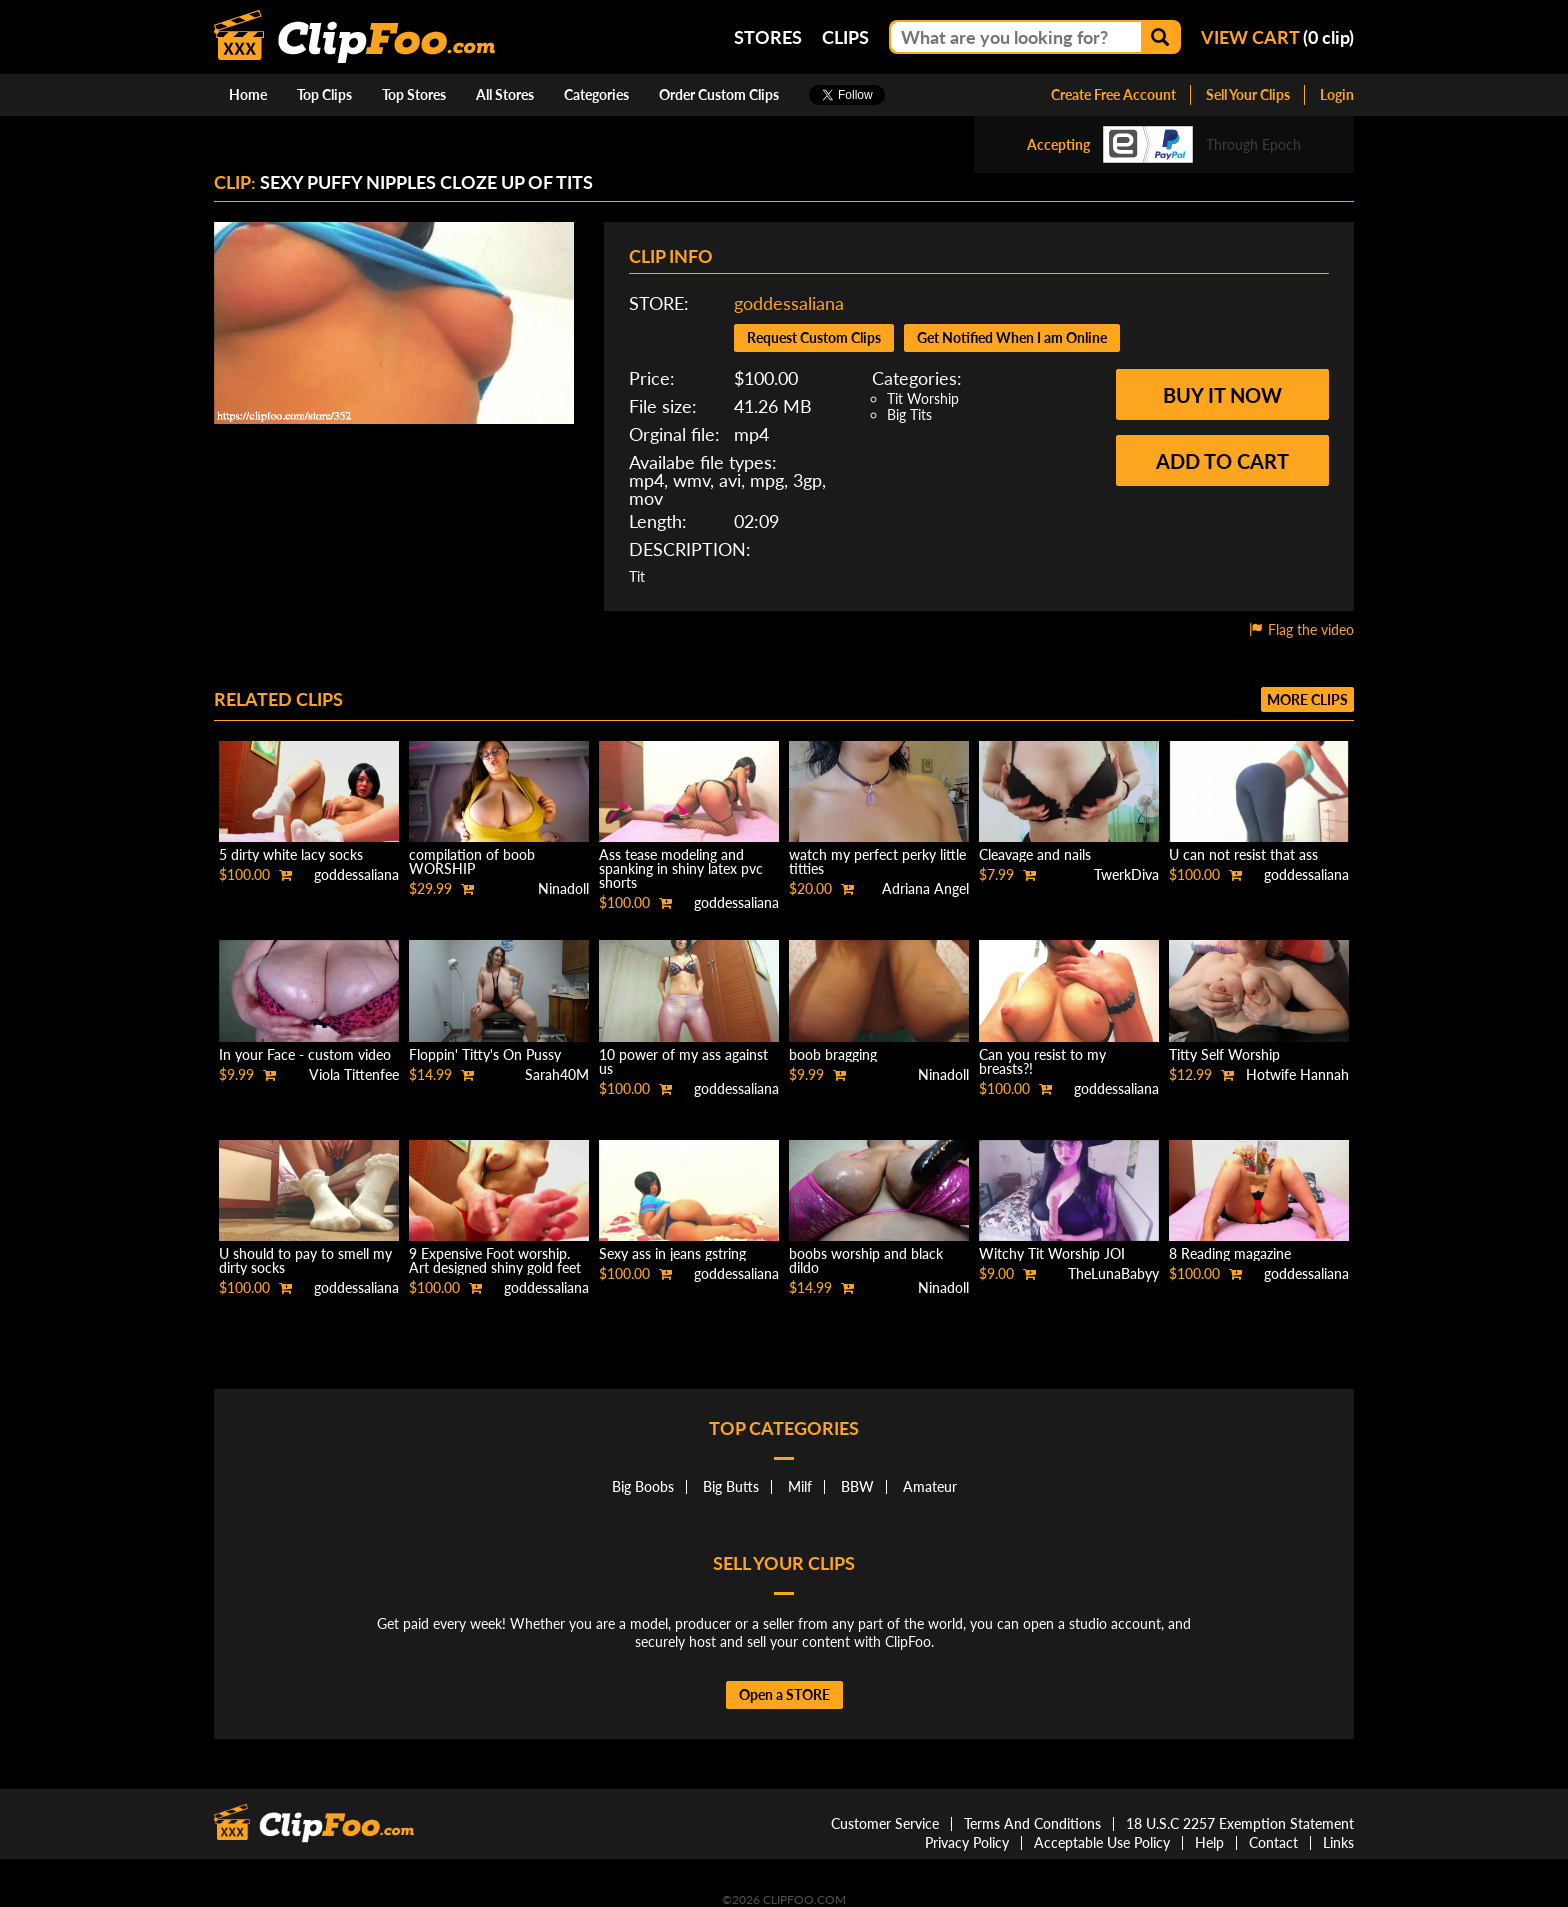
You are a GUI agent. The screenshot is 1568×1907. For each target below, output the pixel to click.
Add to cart (1222, 461)
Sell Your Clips (1248, 94)
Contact (1273, 1842)
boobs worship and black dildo (866, 1260)
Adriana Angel (925, 888)
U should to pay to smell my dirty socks (305, 1260)
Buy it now (1222, 395)
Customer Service (885, 1823)
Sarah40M (557, 1074)
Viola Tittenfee (354, 1074)
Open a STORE (784, 1694)
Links (1338, 1842)
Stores (768, 37)
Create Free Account (1113, 94)
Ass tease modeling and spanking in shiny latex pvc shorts (681, 868)
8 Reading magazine (1230, 1253)
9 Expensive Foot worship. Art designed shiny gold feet (495, 1260)
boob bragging (833, 1054)
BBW (857, 1486)
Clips (845, 37)
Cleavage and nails (1035, 854)
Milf (800, 1486)
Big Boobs (643, 1486)
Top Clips (324, 94)
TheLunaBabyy (1113, 1273)
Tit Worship (923, 398)
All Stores (505, 94)
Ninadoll (563, 888)
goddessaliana (789, 303)
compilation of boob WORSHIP (472, 861)
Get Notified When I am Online (1012, 337)
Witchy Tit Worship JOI (1052, 1253)
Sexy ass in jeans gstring (672, 1253)
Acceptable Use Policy (1102, 1842)
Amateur (930, 1486)
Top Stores (414, 94)
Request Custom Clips (814, 337)
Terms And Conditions (1032, 1823)
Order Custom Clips (719, 94)
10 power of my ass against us (683, 1061)
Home (248, 94)
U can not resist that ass (1243, 854)
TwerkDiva (1126, 874)
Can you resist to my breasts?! (1042, 1061)
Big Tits (909, 414)
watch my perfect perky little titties (877, 861)
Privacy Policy (967, 1842)
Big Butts (731, 1486)
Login (1337, 94)
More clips (1307, 699)
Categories (596, 94)
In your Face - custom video (305, 1054)
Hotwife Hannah (1297, 1074)
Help (1209, 1842)
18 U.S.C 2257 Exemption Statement (1240, 1823)
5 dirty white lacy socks (291, 854)
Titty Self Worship (1224, 1054)
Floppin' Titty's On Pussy (485, 1054)
